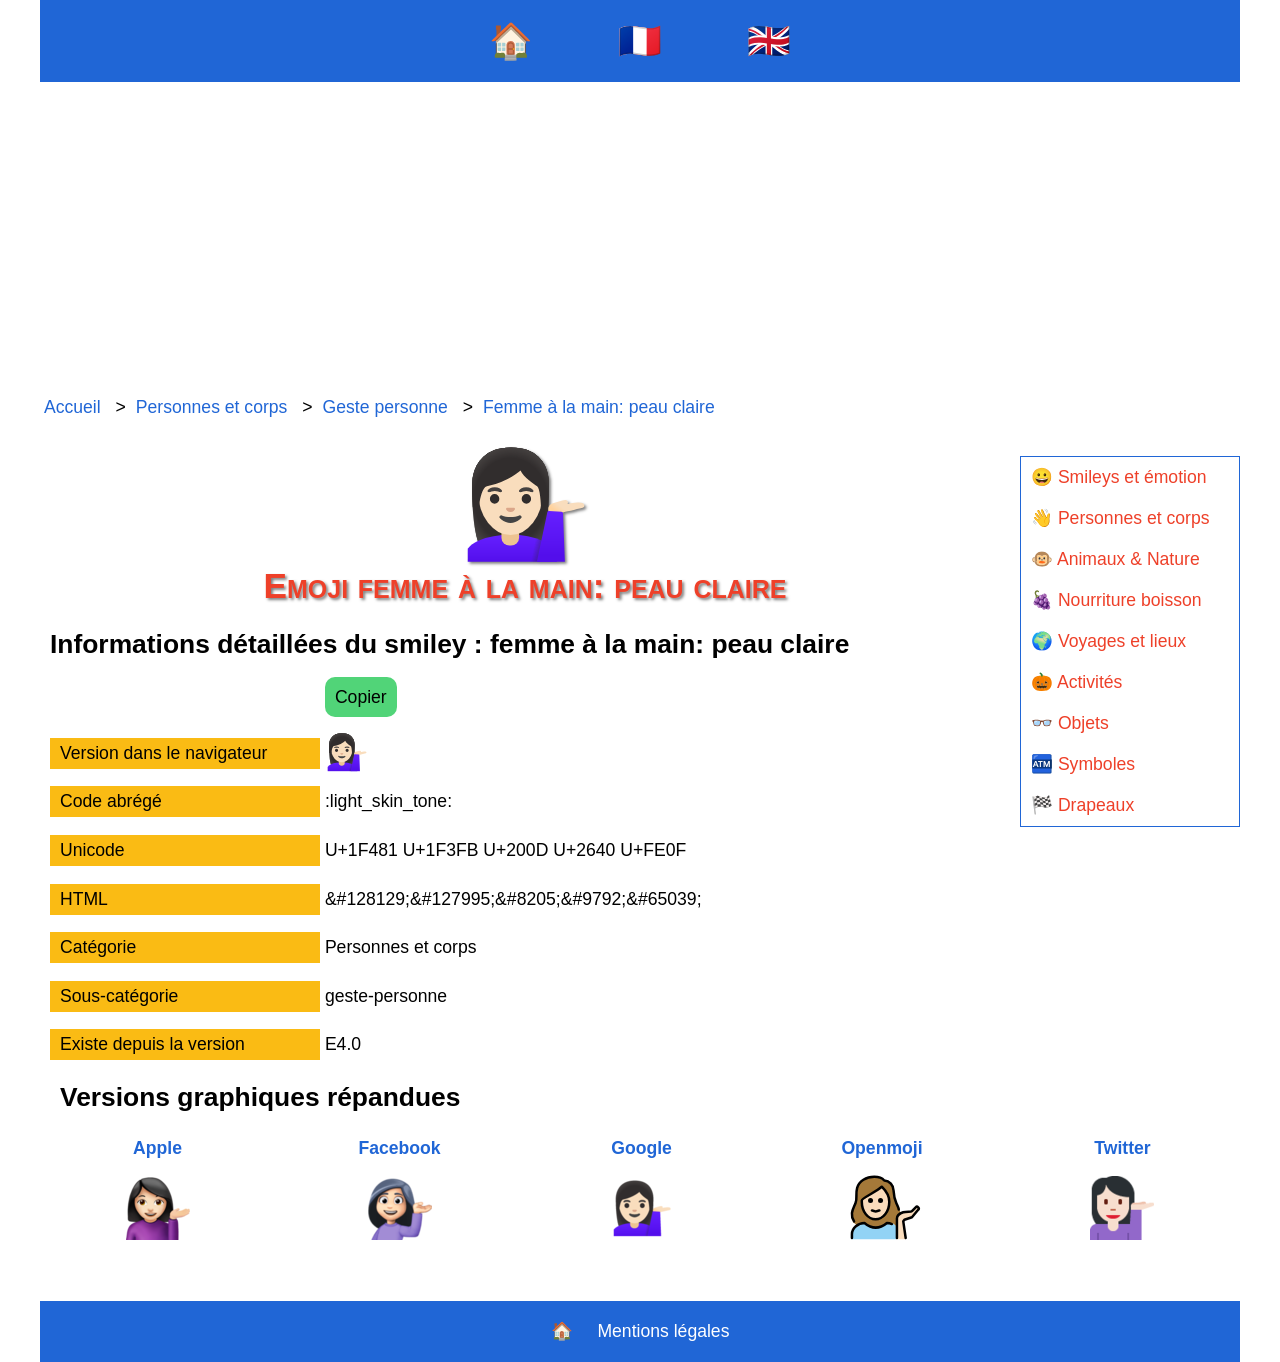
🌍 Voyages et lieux (1108, 641)
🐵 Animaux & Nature (1115, 559)
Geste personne (385, 407)
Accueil (72, 407)
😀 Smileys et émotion (1119, 477)
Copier (361, 697)
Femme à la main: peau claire (599, 407)
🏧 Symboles (1083, 764)
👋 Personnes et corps (1120, 518)
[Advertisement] (640, 240)
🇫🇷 (640, 40)
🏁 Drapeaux (1082, 805)
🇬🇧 (769, 40)
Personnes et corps (212, 407)
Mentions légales (663, 1331)
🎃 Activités (1076, 682)
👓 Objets (1070, 723)
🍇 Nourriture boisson (1116, 600)
